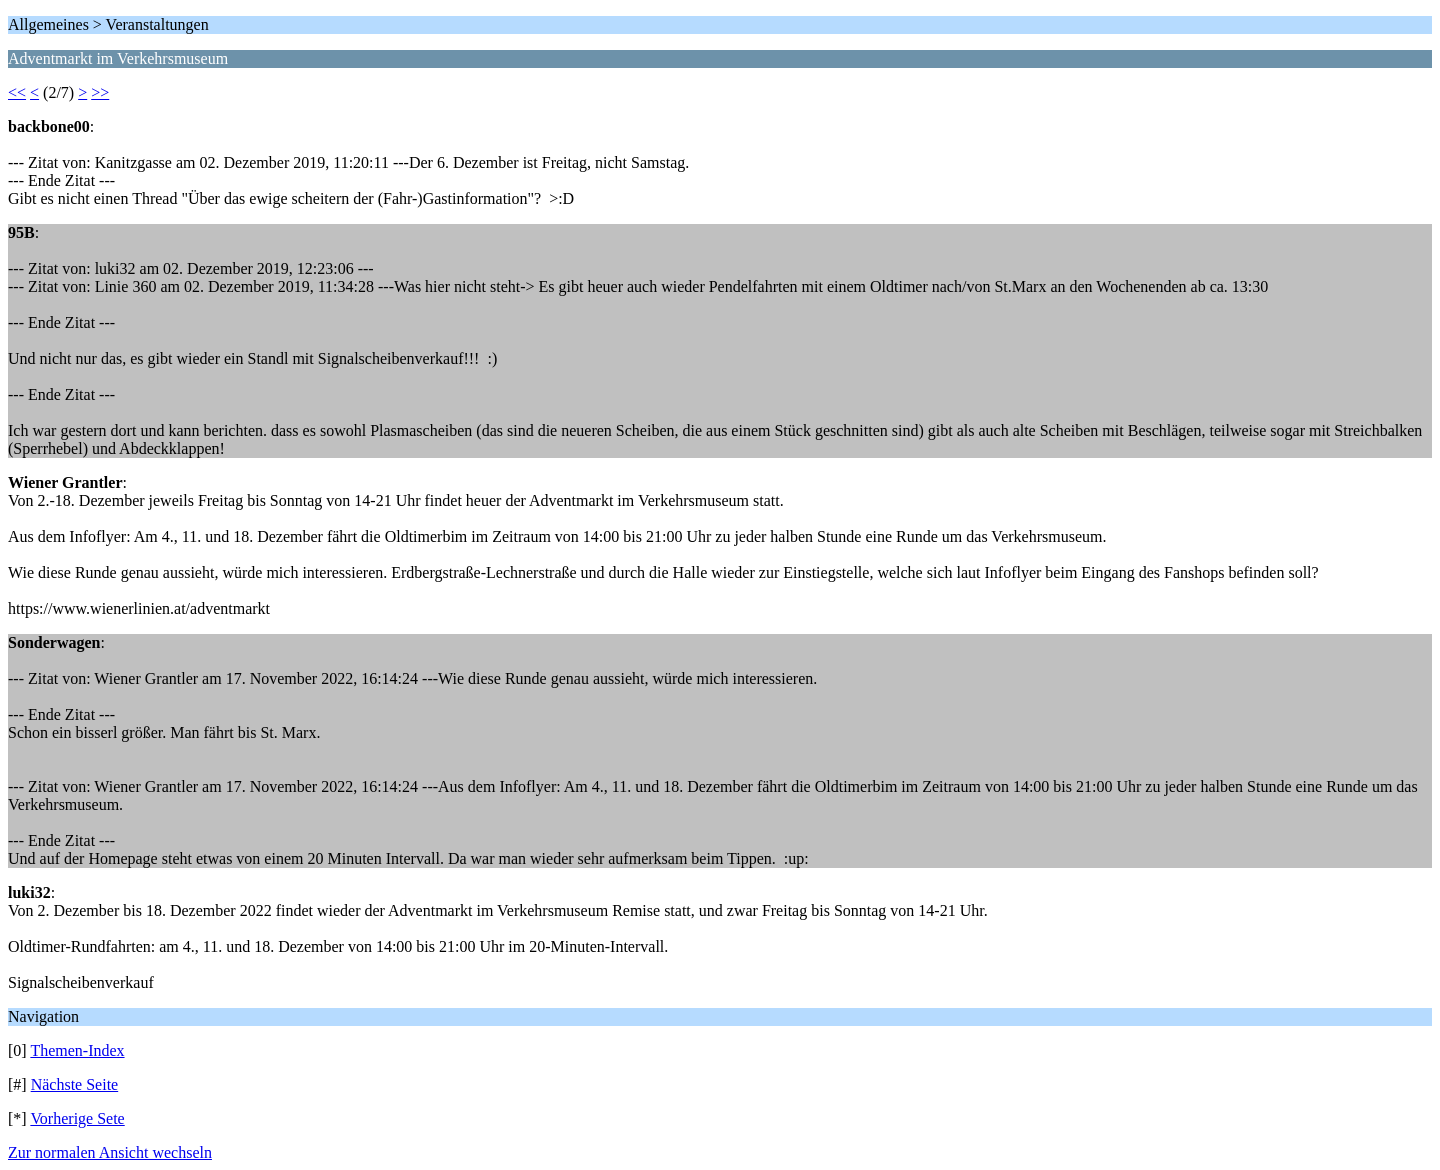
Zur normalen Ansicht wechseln (110, 1152)
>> (100, 92)
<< (17, 92)
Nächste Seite (75, 1084)
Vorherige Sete (77, 1118)
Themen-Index (77, 1050)
